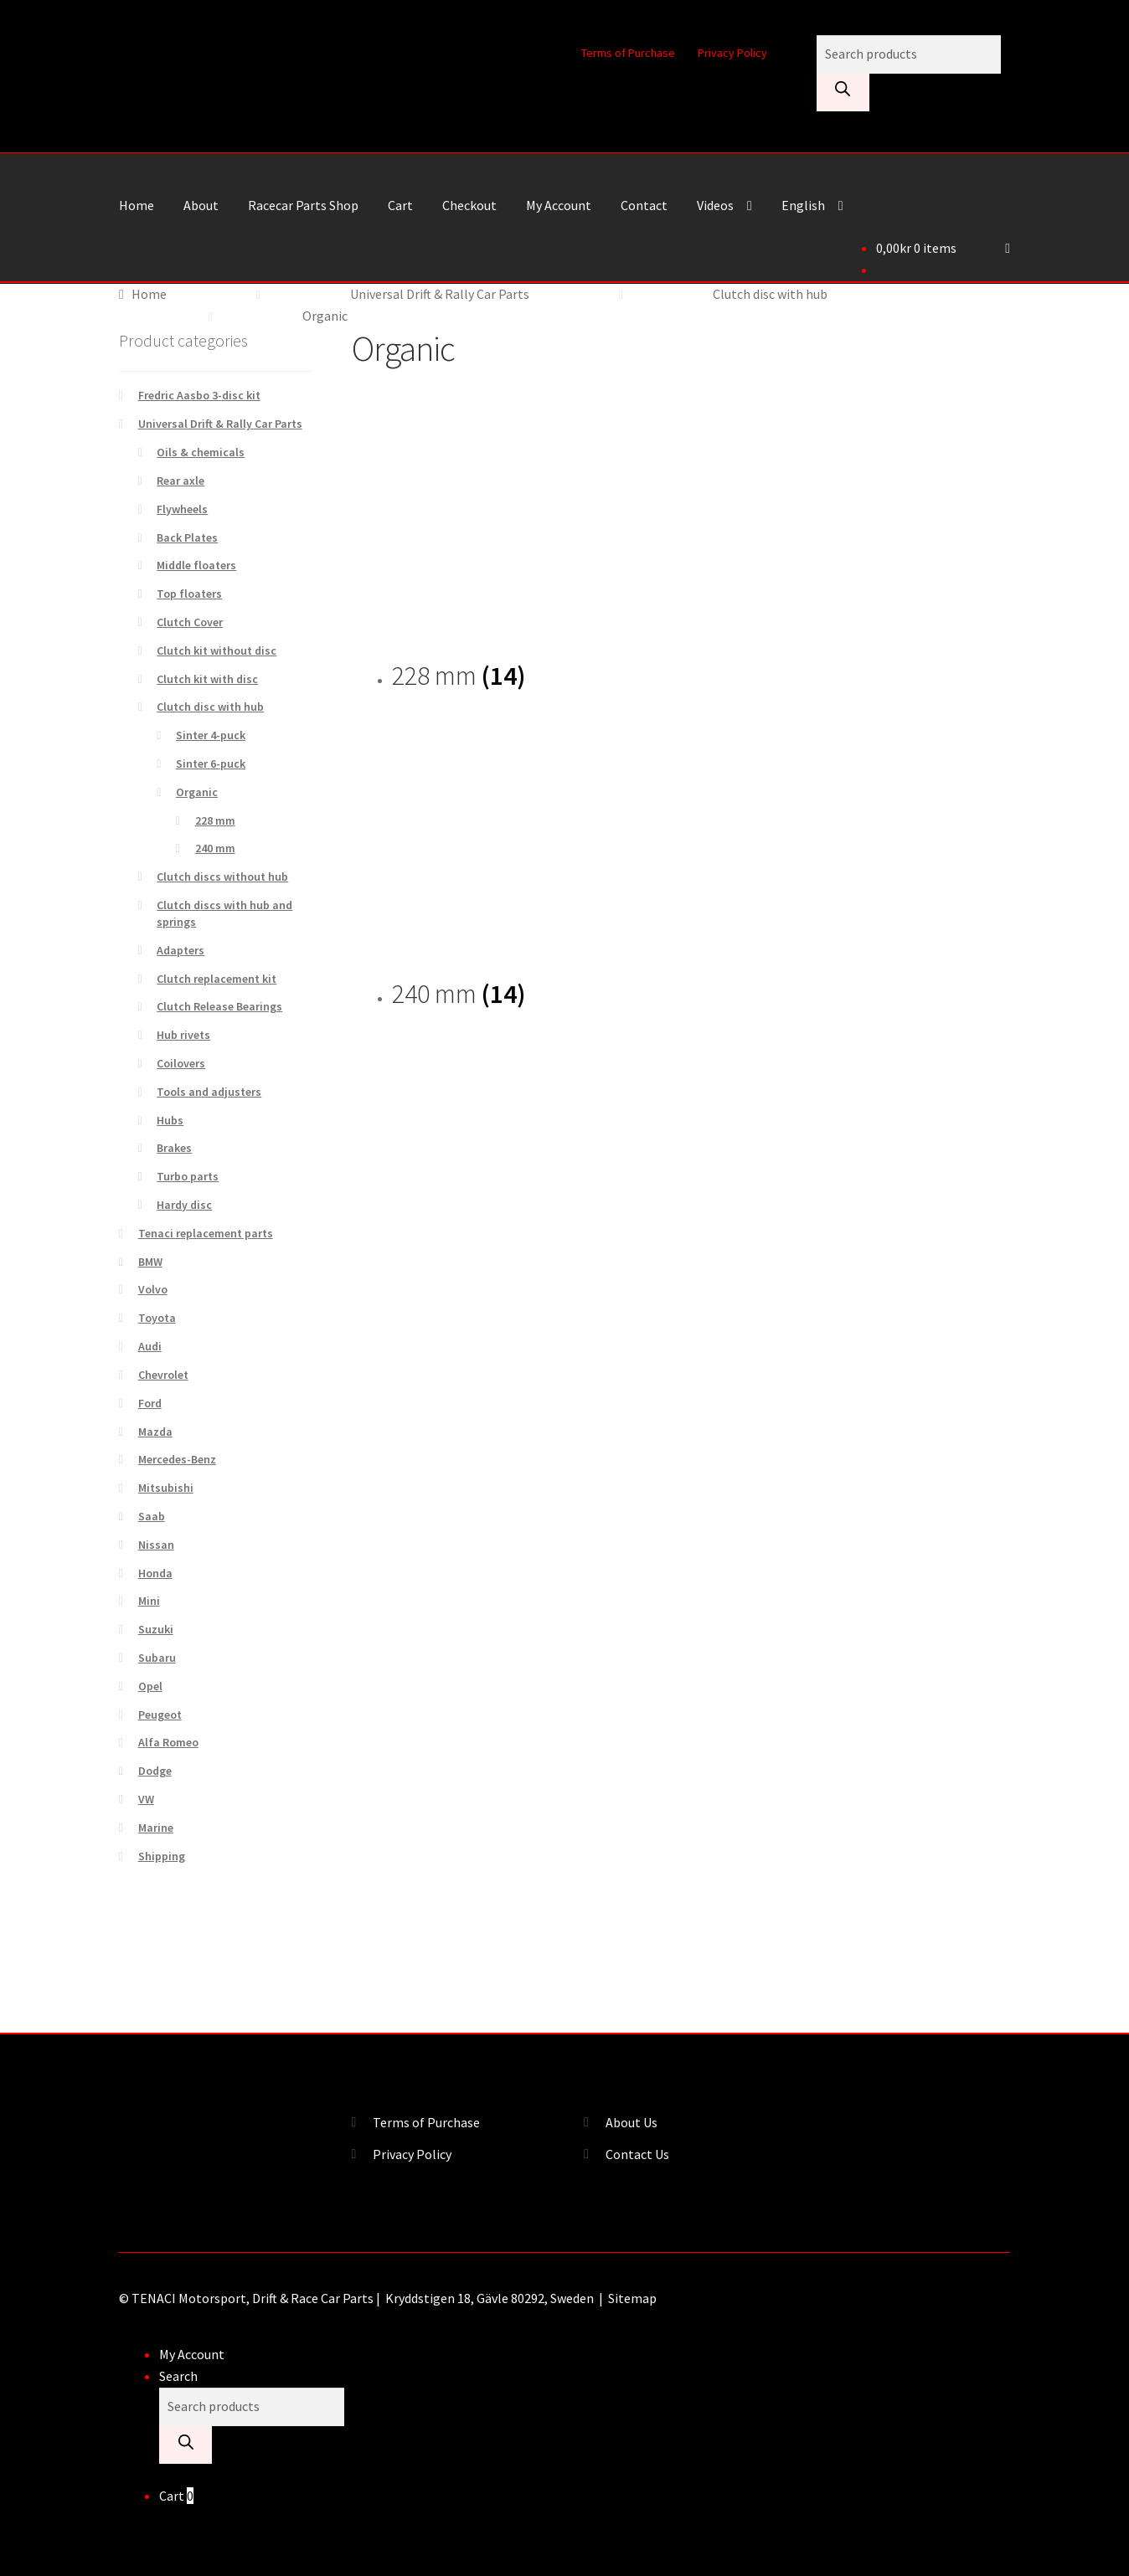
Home (136, 205)
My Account (558, 205)
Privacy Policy (732, 52)
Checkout (469, 205)
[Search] (843, 93)
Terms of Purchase (628, 52)
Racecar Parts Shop (303, 205)
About (201, 205)
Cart (400, 205)
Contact (644, 205)
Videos (715, 205)
